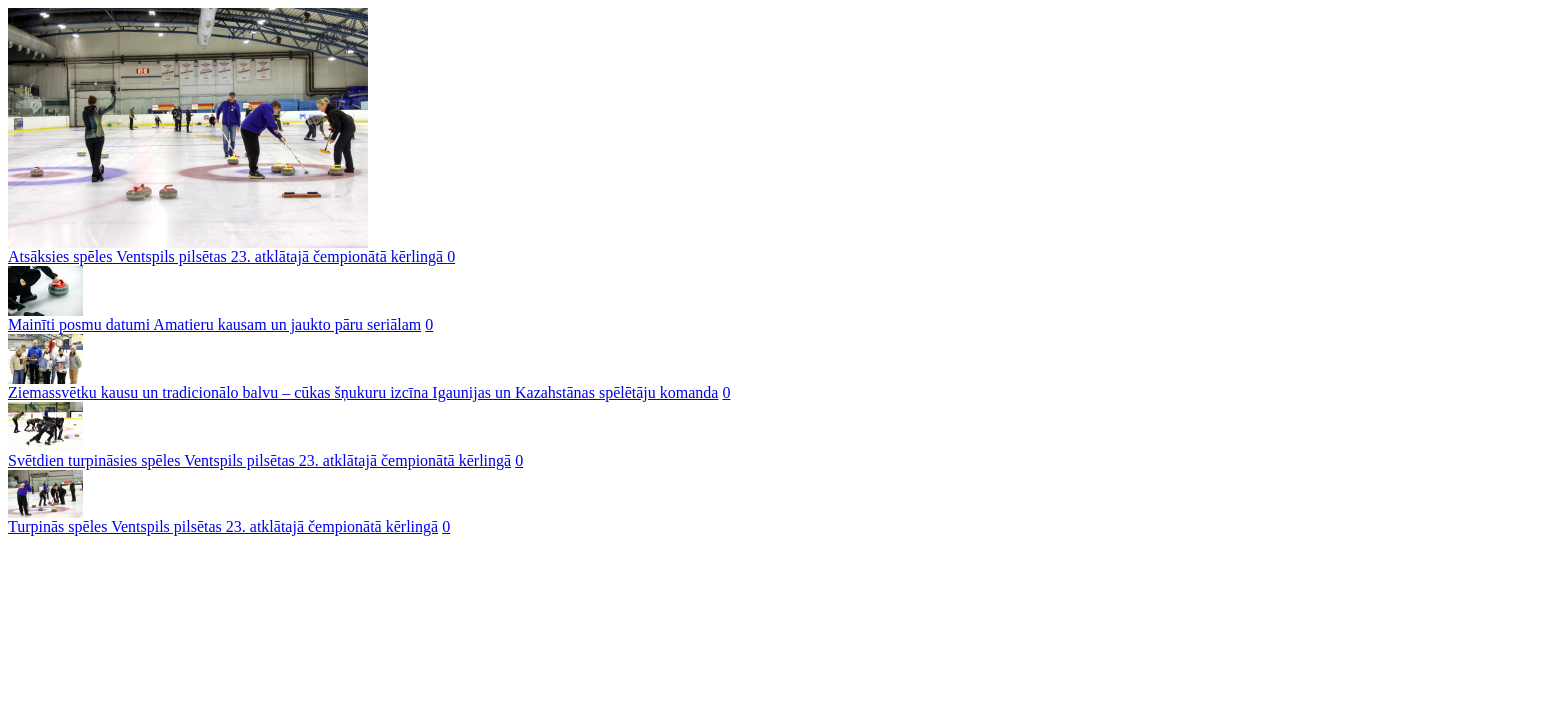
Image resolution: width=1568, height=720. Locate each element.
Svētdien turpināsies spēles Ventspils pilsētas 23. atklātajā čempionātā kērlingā (259, 460)
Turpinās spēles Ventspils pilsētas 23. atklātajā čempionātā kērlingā (223, 526)
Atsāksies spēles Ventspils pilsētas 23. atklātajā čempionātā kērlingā (227, 256)
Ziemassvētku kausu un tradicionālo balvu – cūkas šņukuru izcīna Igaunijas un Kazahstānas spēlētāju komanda (363, 392)
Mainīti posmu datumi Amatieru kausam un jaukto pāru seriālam (214, 324)
